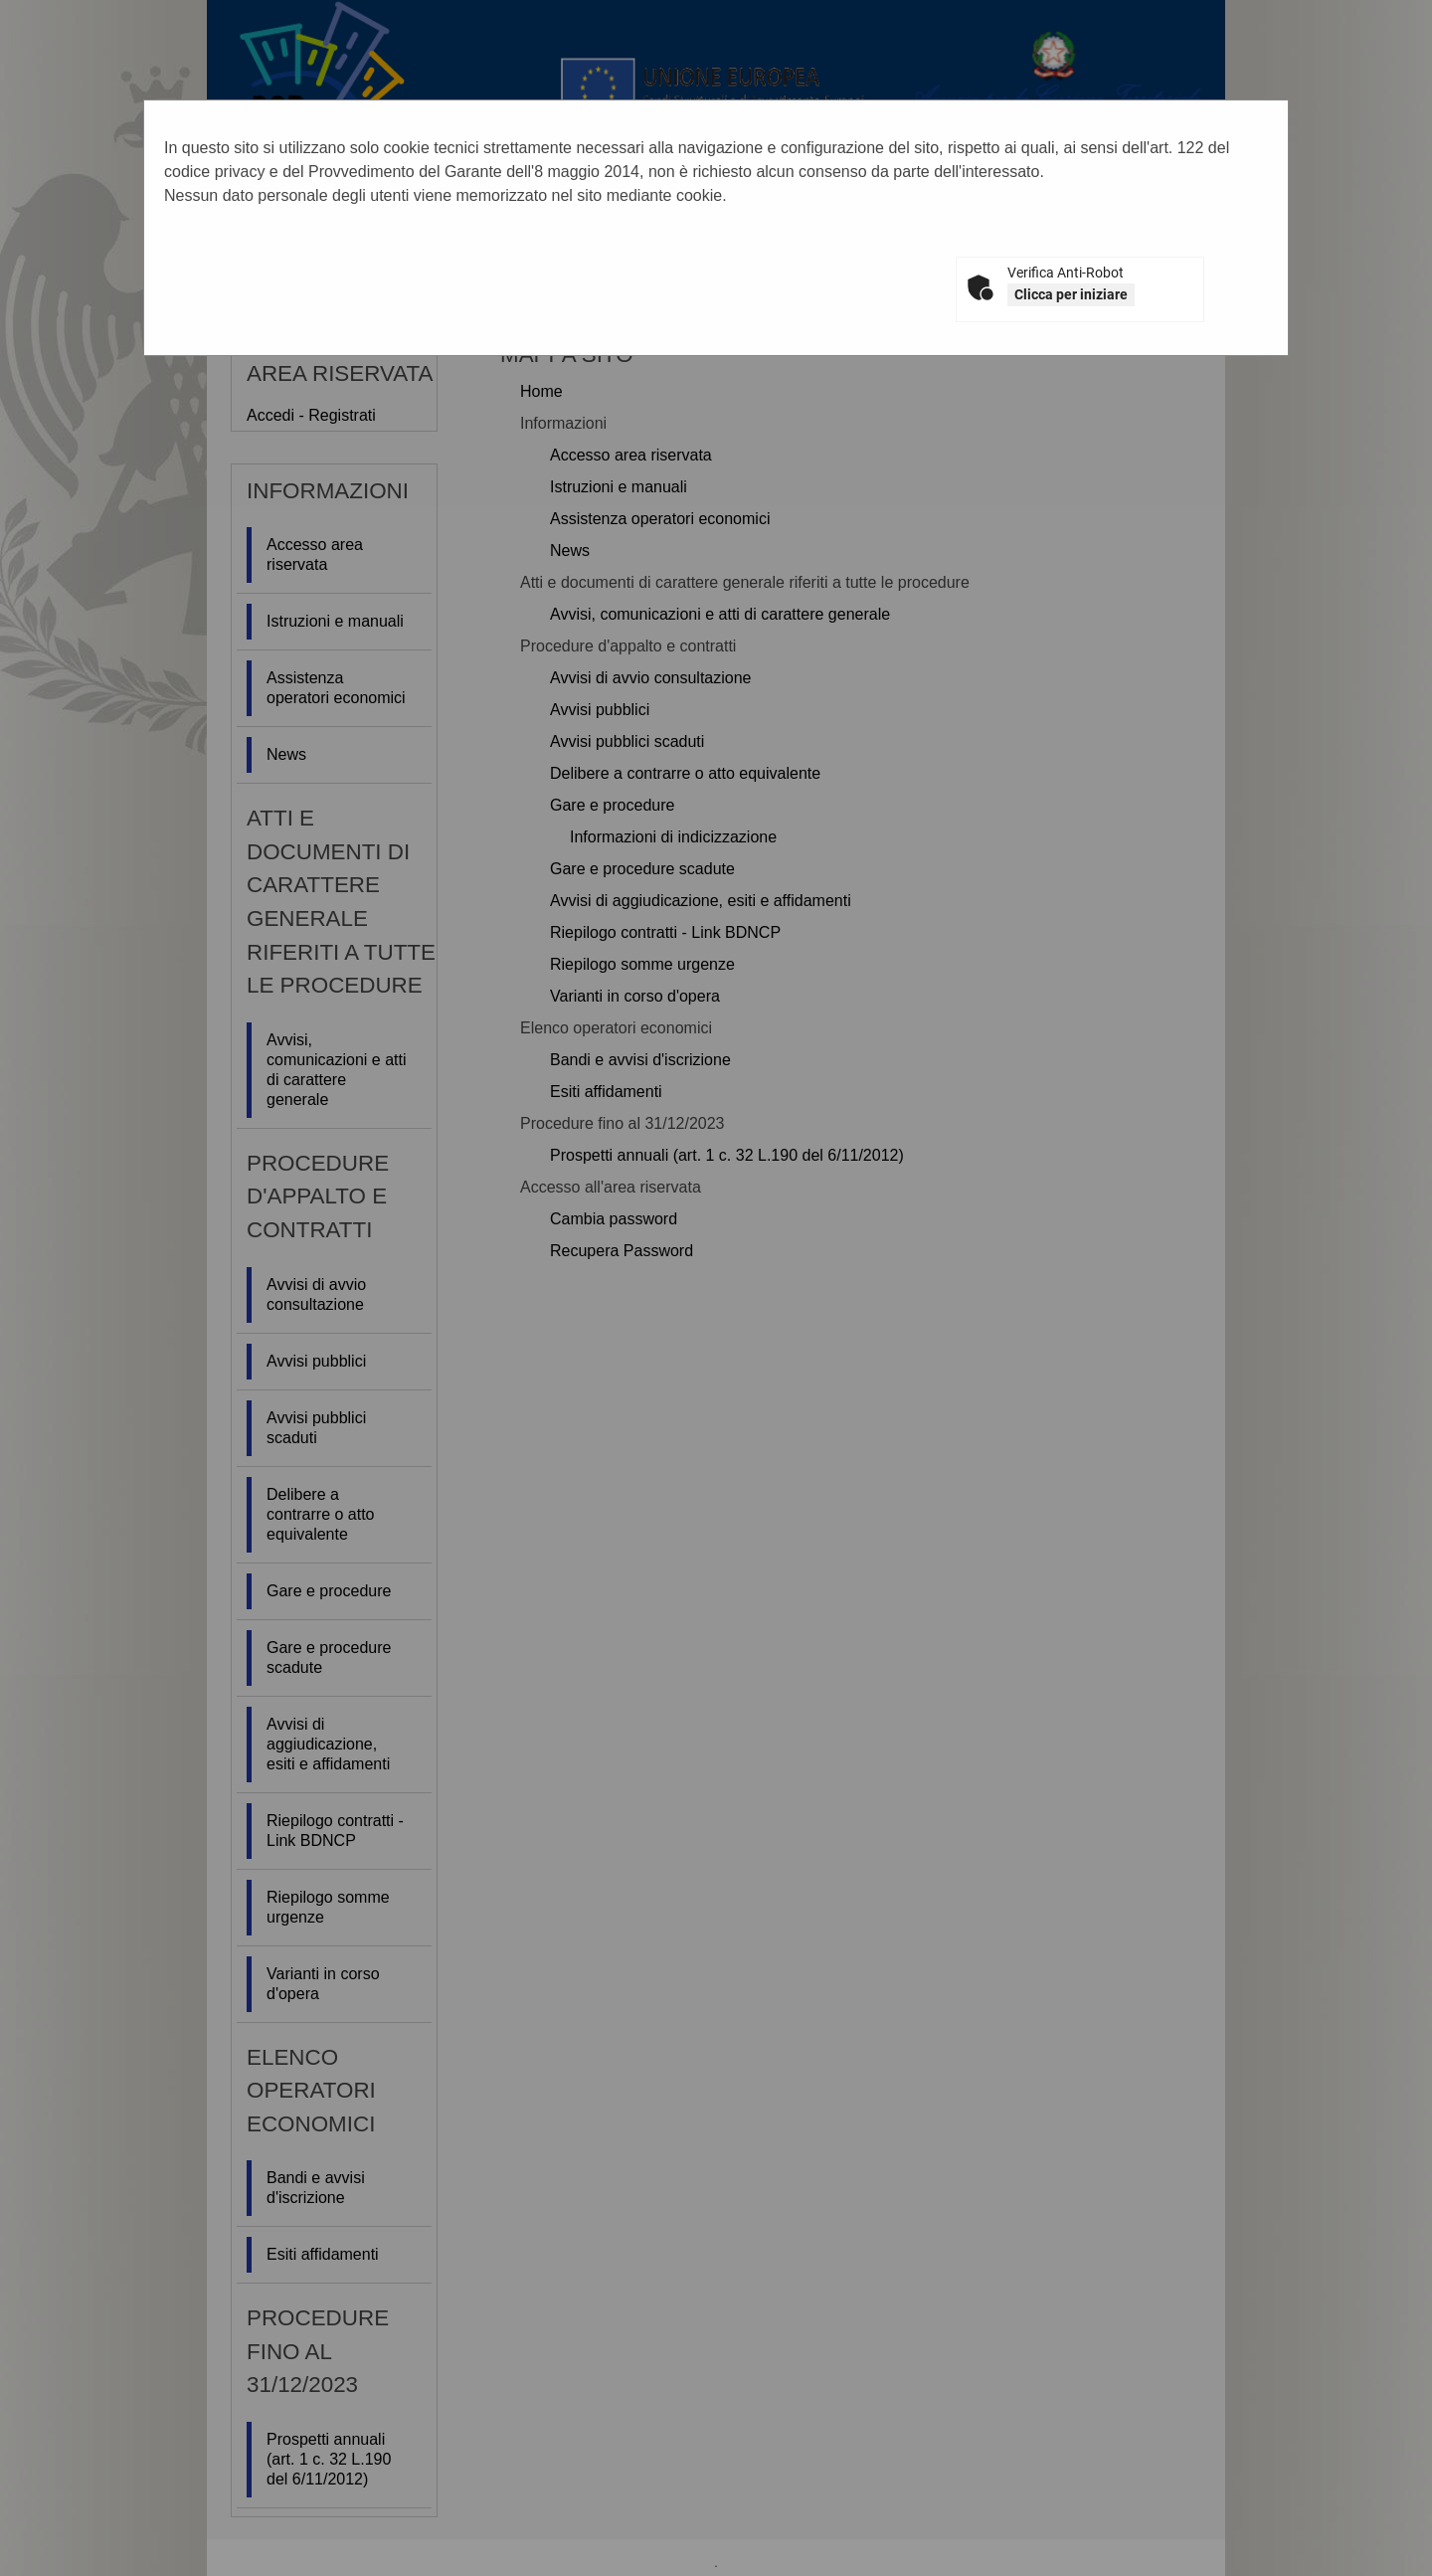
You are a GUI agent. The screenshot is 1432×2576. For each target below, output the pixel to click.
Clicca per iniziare (1071, 294)
